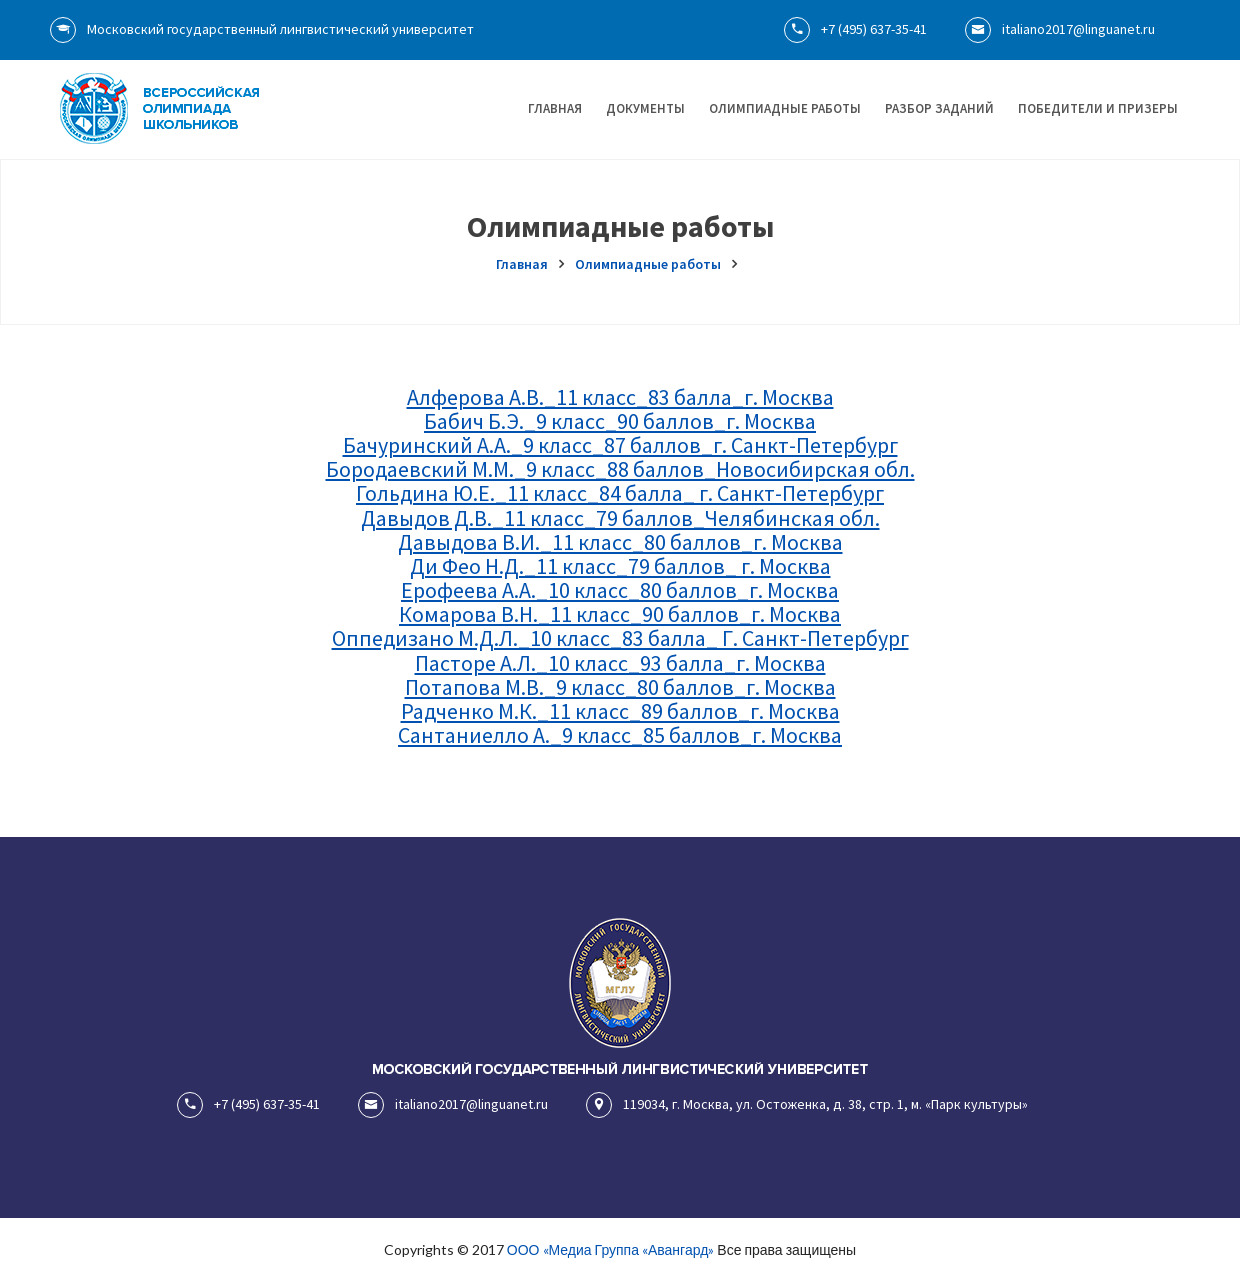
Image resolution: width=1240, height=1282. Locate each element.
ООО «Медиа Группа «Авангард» (610, 1249)
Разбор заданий (939, 108)
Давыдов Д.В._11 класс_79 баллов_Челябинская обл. (620, 518)
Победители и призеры (1098, 108)
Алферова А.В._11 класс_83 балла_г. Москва (620, 397)
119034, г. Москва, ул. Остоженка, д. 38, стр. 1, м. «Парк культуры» (807, 1104)
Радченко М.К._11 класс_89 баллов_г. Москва (620, 711)
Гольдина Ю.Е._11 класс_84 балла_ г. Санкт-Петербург (620, 493)
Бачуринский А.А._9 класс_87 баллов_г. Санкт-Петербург (620, 445)
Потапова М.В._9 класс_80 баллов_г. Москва (620, 687)
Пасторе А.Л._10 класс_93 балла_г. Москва (620, 663)
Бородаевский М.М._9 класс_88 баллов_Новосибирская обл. (620, 469)
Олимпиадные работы (785, 108)
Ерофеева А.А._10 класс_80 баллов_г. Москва (620, 590)
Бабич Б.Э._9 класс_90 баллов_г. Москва (620, 421)
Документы (645, 108)
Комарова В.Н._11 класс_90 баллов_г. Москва (620, 614)
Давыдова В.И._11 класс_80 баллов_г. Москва (620, 542)
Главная (555, 108)
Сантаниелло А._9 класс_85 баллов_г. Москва (620, 735)
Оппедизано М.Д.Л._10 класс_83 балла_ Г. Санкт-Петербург (620, 638)
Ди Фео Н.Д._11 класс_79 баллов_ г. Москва (620, 566)
